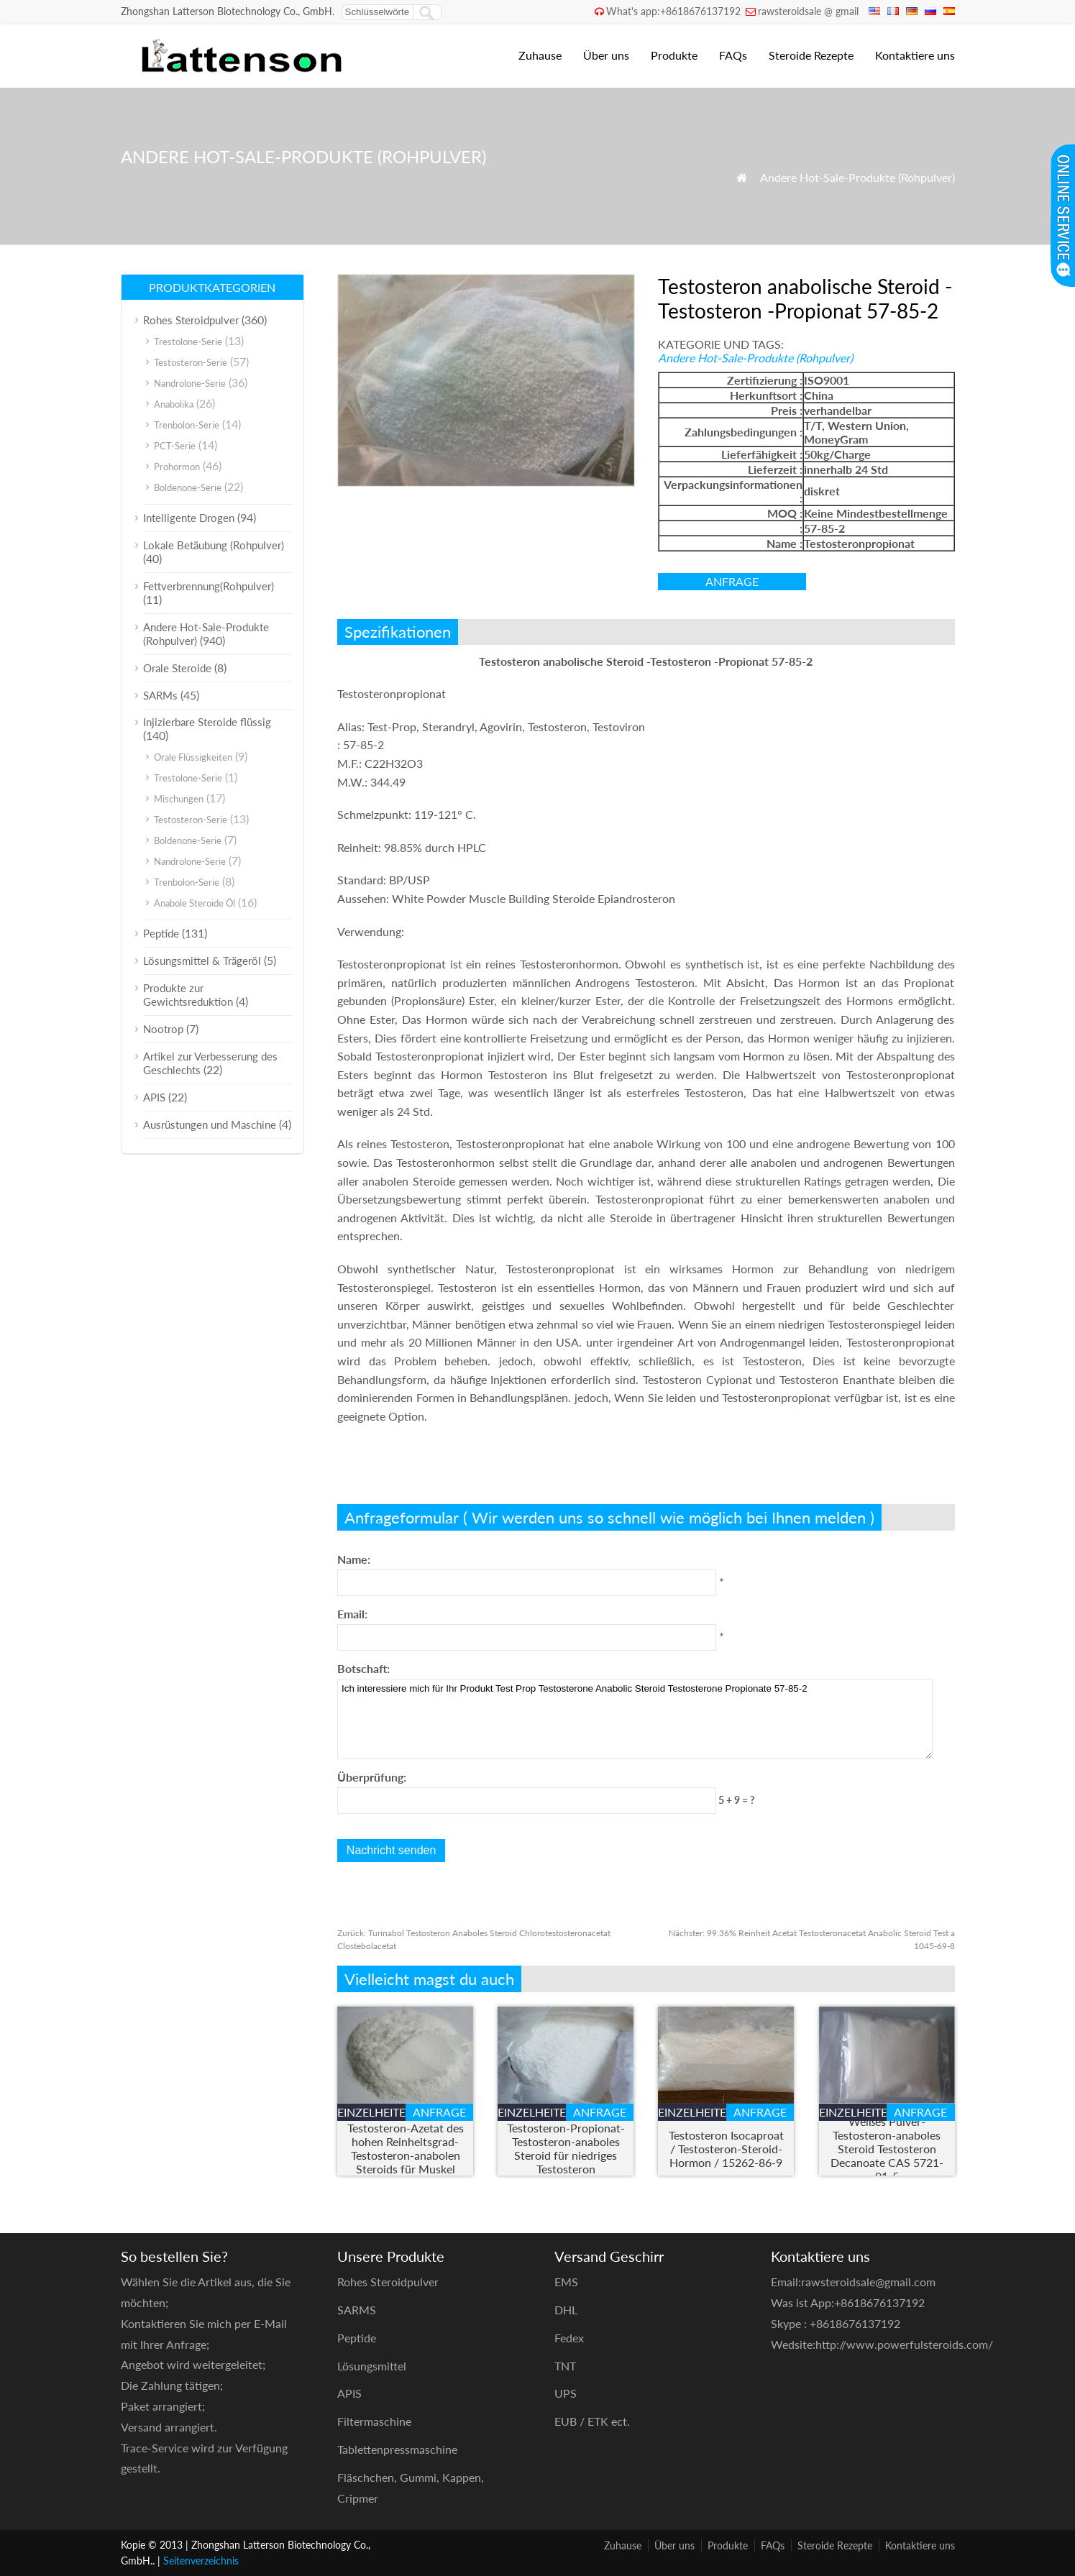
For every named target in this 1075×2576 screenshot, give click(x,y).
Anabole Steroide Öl (194, 903)
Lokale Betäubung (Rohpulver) (213, 544)
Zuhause (540, 55)
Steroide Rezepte (811, 55)
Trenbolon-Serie (186, 425)
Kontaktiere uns (915, 55)
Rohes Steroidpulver (191, 319)
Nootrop (163, 1028)
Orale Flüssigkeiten (193, 757)
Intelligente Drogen (188, 517)
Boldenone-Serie (187, 487)
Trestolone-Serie (188, 341)
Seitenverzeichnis (201, 2560)
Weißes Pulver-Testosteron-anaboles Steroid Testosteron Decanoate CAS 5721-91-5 (887, 2148)
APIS (154, 1097)
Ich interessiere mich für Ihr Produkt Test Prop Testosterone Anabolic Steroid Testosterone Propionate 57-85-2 (634, 1719)
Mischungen (178, 799)
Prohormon (177, 466)
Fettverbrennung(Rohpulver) (208, 585)
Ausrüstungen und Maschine (209, 1124)
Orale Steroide (177, 667)
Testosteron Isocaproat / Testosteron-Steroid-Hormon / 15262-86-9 (726, 2148)
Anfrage (732, 581)
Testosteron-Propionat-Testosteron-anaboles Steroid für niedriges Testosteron (566, 2148)
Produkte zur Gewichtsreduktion (188, 994)
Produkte (674, 55)
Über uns (606, 55)
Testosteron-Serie (190, 362)
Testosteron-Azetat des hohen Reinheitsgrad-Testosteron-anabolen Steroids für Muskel (405, 2148)
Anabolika (173, 404)
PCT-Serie (175, 446)
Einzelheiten (371, 2112)
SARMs (160, 695)
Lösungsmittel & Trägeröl (202, 960)
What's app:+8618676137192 (673, 11)
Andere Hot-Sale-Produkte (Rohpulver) (857, 177)
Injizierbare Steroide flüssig (207, 721)
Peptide (161, 933)
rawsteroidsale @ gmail (808, 11)
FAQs (733, 55)
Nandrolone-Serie (190, 383)
